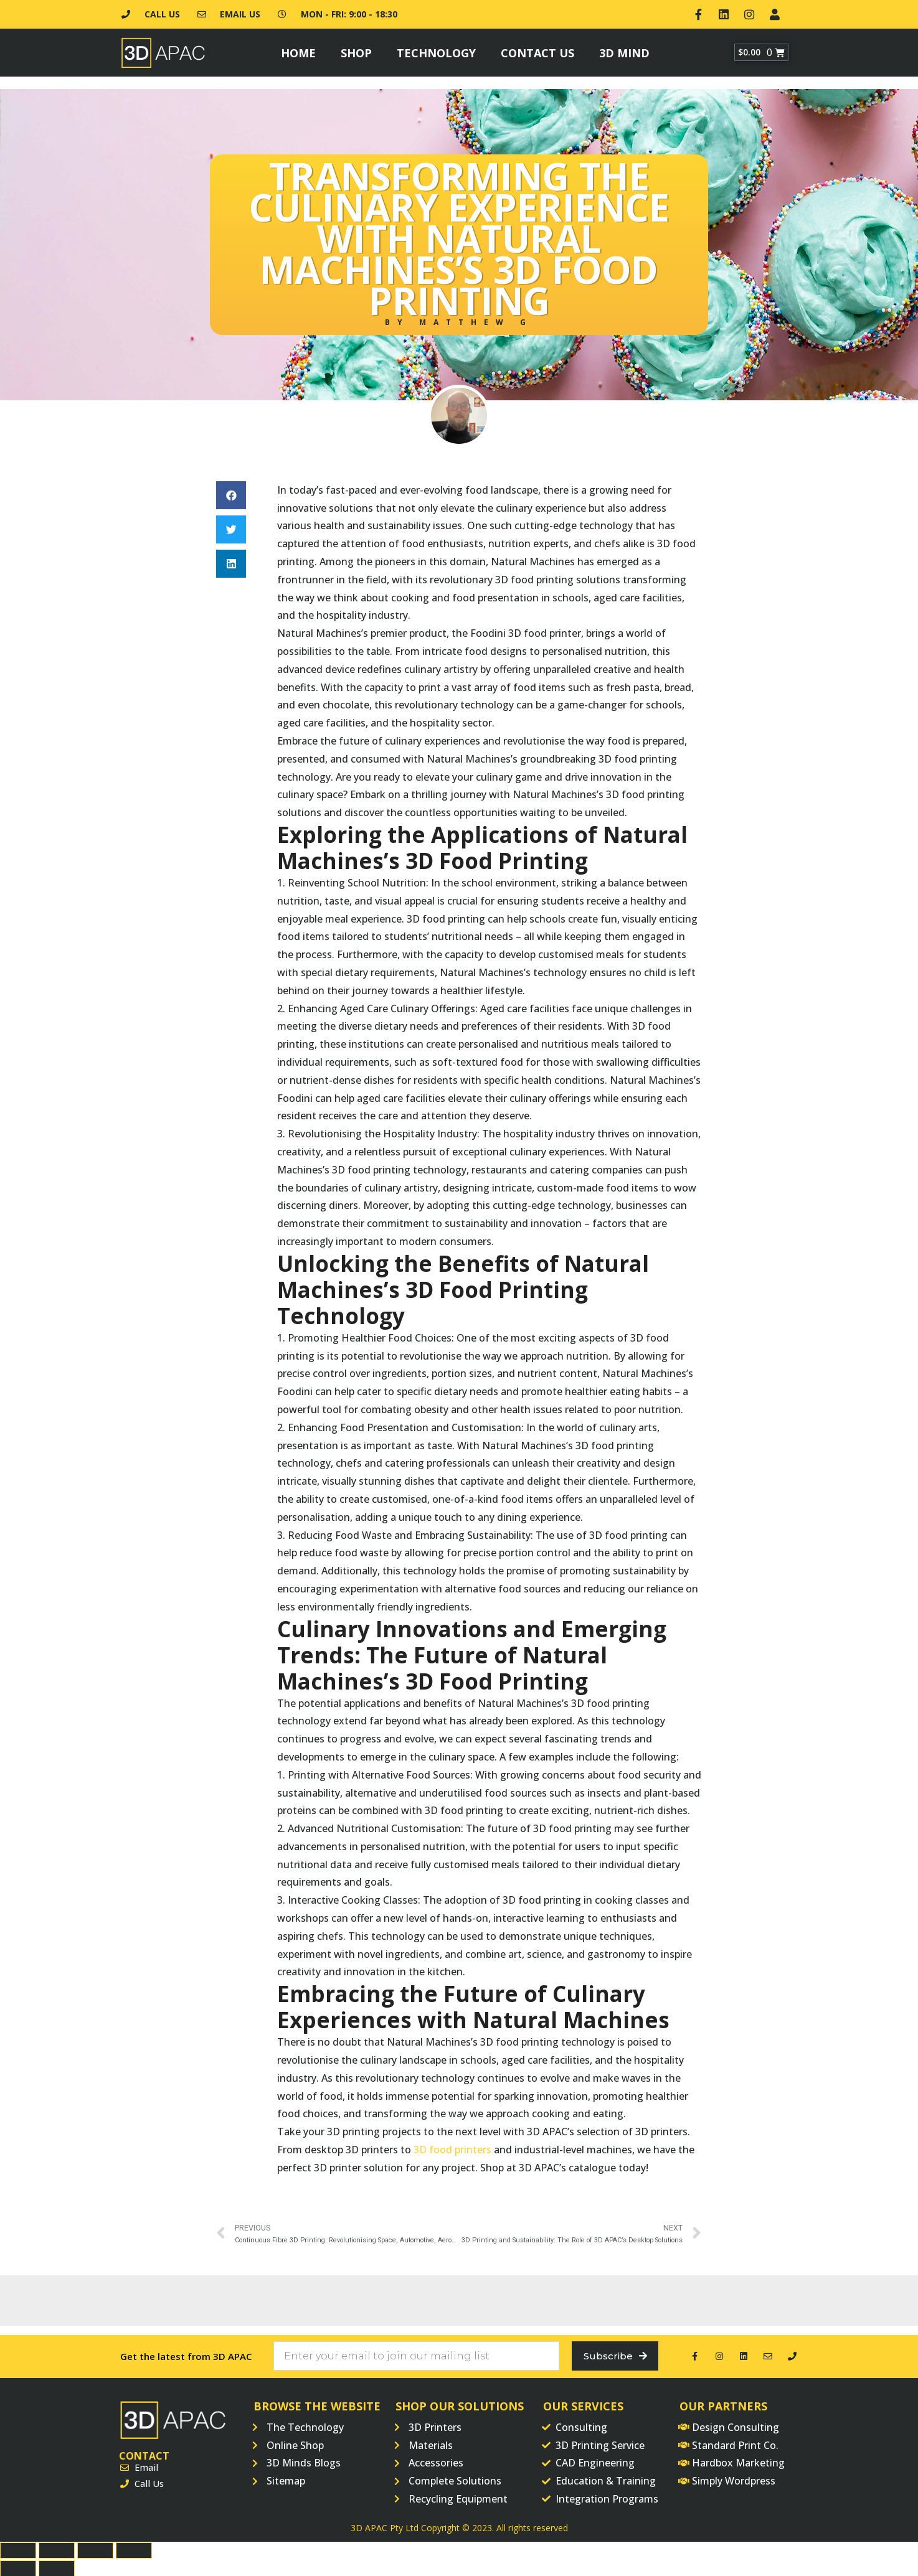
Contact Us (537, 49)
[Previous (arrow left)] (18, 2567)
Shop (356, 49)
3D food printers (452, 2147)
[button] (231, 493)
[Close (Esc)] (18, 2549)
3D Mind (624, 49)
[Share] (57, 2549)
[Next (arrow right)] (57, 2567)
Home (298, 49)
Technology (436, 49)
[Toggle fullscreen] (95, 2549)
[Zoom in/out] (134, 2549)
